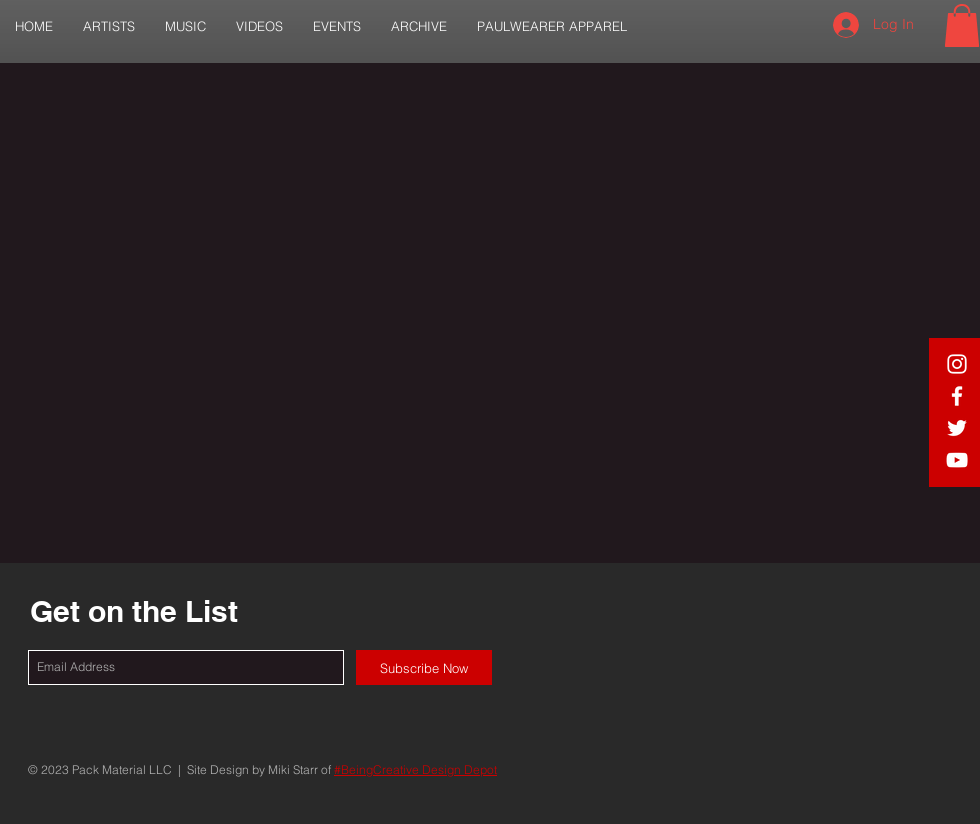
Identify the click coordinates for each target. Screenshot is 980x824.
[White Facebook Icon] (957, 396)
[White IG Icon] (957, 364)
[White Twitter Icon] (957, 428)
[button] (109, 26)
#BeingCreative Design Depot (415, 769)
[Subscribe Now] (424, 667)
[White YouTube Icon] (957, 460)
